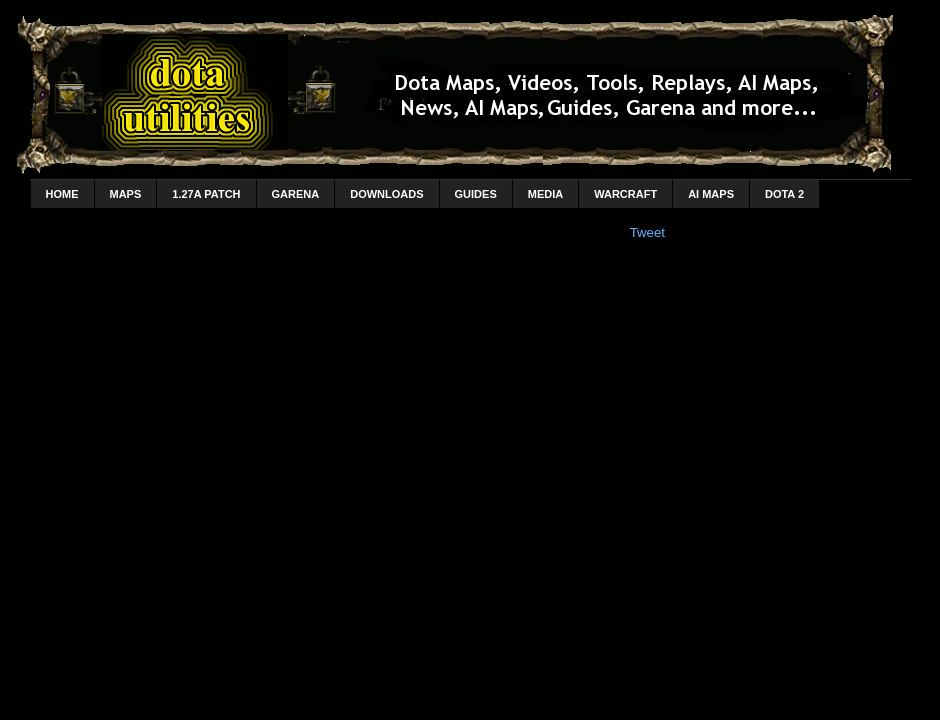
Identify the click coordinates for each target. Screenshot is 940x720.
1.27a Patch (206, 194)
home (62, 194)
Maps (126, 194)
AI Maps (711, 194)
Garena (296, 194)
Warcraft (625, 194)
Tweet (647, 232)
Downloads (386, 194)
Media (545, 194)
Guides (476, 194)
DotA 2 (784, 194)
